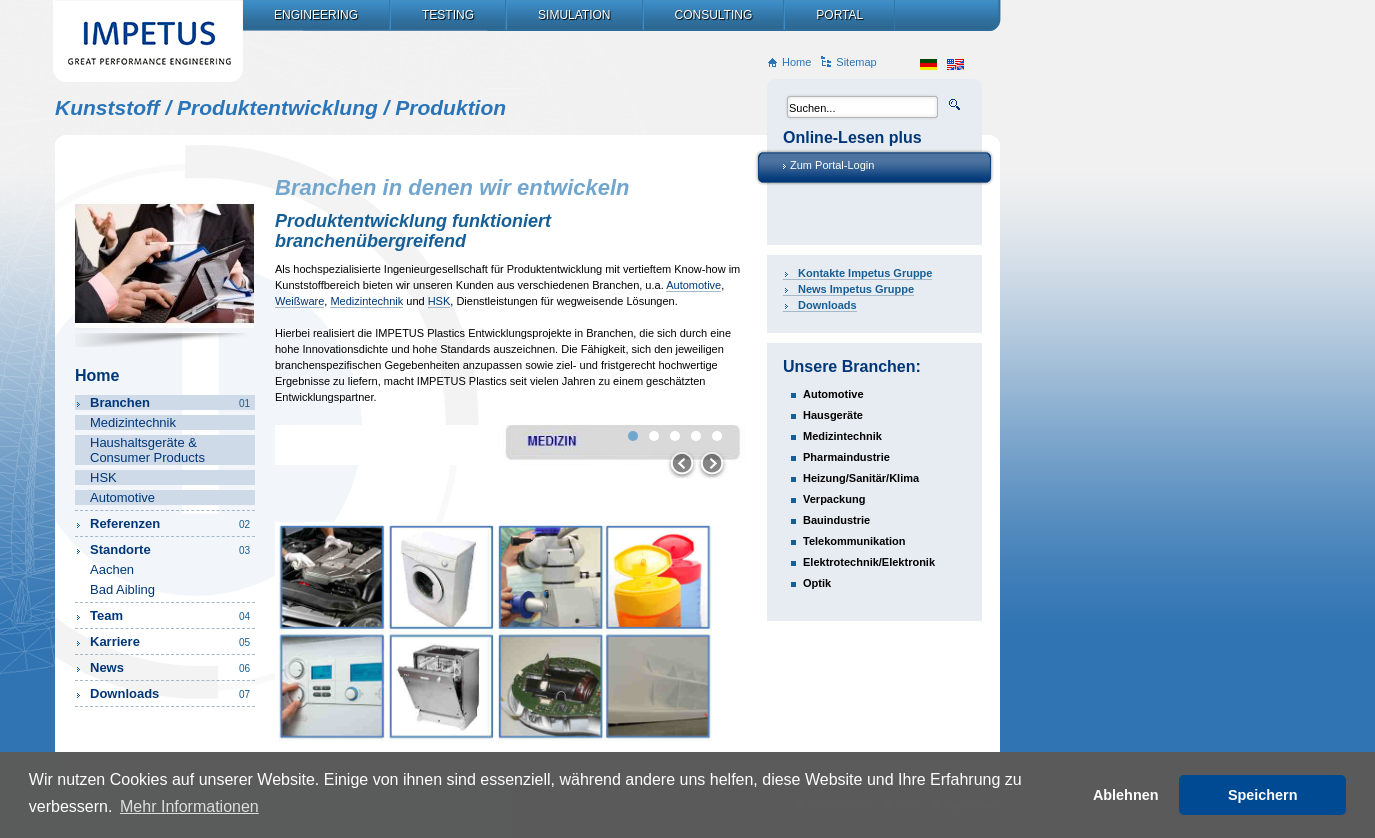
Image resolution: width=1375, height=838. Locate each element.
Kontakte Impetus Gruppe (865, 273)
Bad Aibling (122, 589)
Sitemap (856, 62)
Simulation (574, 15)
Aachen (112, 569)
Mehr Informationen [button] (189, 806)
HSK (439, 301)
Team (171, 615)
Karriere (171, 641)
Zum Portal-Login (832, 165)
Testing (448, 15)
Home (796, 62)
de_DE (928, 64)
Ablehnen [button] (1126, 795)
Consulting (714, 15)
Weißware (299, 301)
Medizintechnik (366, 301)
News (171, 667)
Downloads (827, 305)
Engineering (316, 15)
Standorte (171, 549)
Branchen (171, 402)
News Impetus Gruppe (856, 289)
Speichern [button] (1263, 795)
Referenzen (171, 523)
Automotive (693, 285)
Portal (839, 15)
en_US (955, 64)
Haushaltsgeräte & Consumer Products (147, 450)
